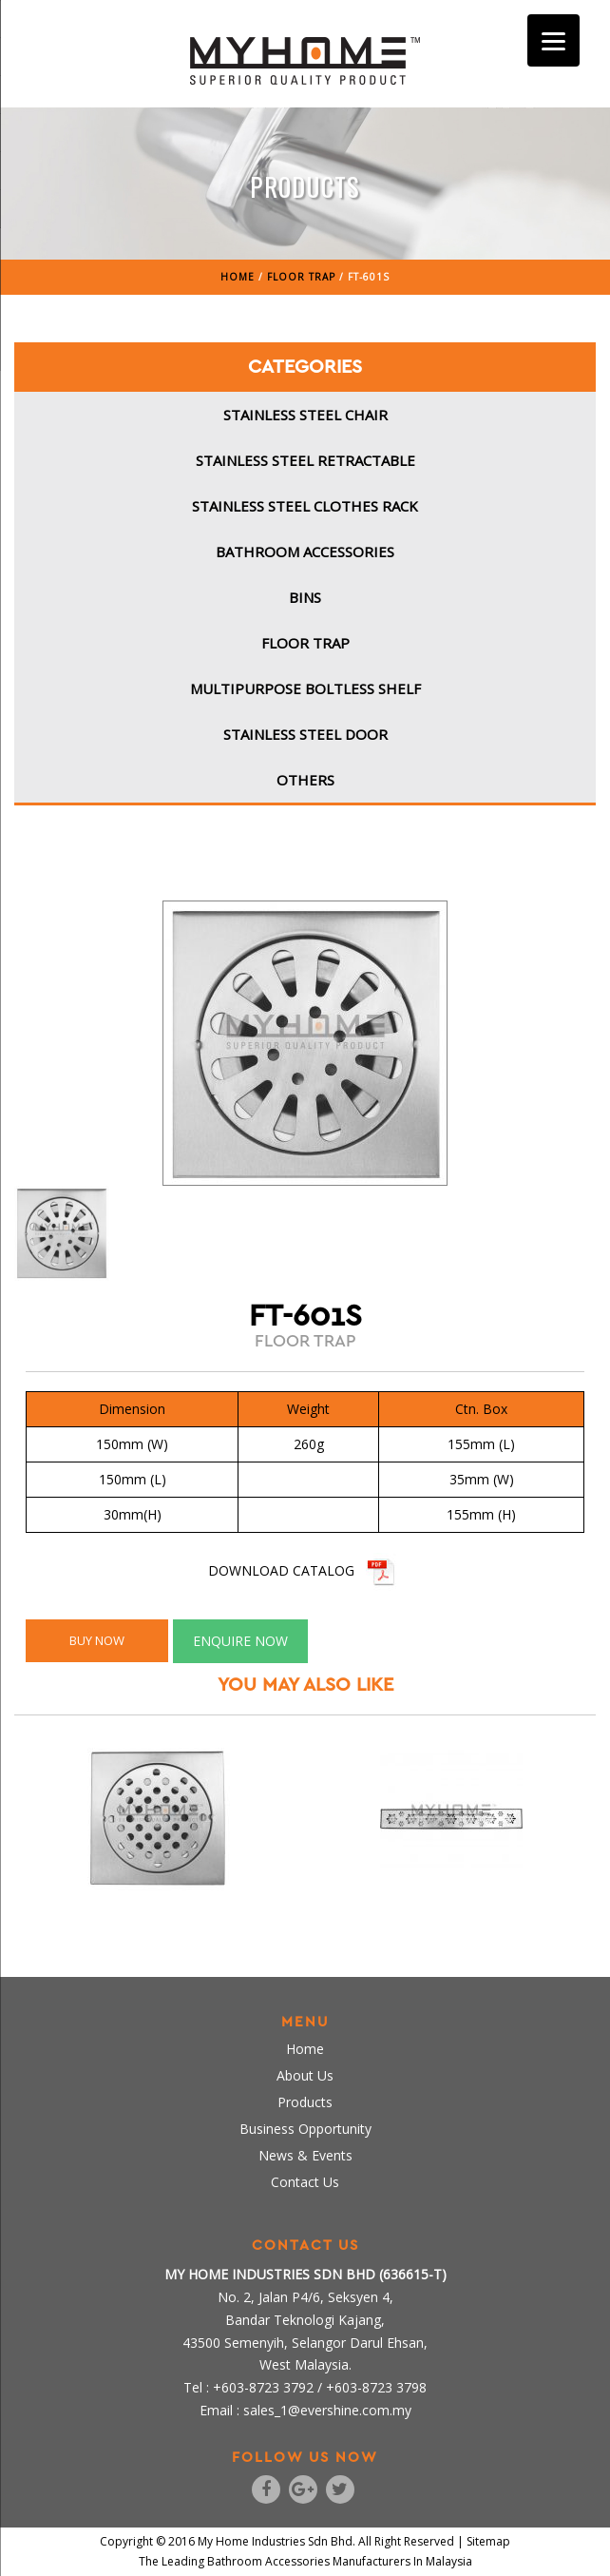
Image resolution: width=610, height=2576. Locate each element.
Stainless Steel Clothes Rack (305, 505)
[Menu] (553, 40)
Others (305, 779)
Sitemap (488, 2541)
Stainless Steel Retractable (305, 460)
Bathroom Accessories (305, 551)
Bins (305, 597)
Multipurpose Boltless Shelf (305, 688)
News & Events (305, 2155)
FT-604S (158, 1905)
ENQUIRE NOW (240, 1641)
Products (305, 2102)
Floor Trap (305, 642)
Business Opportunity (305, 2129)
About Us (305, 2075)
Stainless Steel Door (305, 734)
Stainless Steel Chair (305, 414)
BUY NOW (96, 1640)
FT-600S (451, 1905)
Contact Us (305, 2182)
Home (305, 2049)
